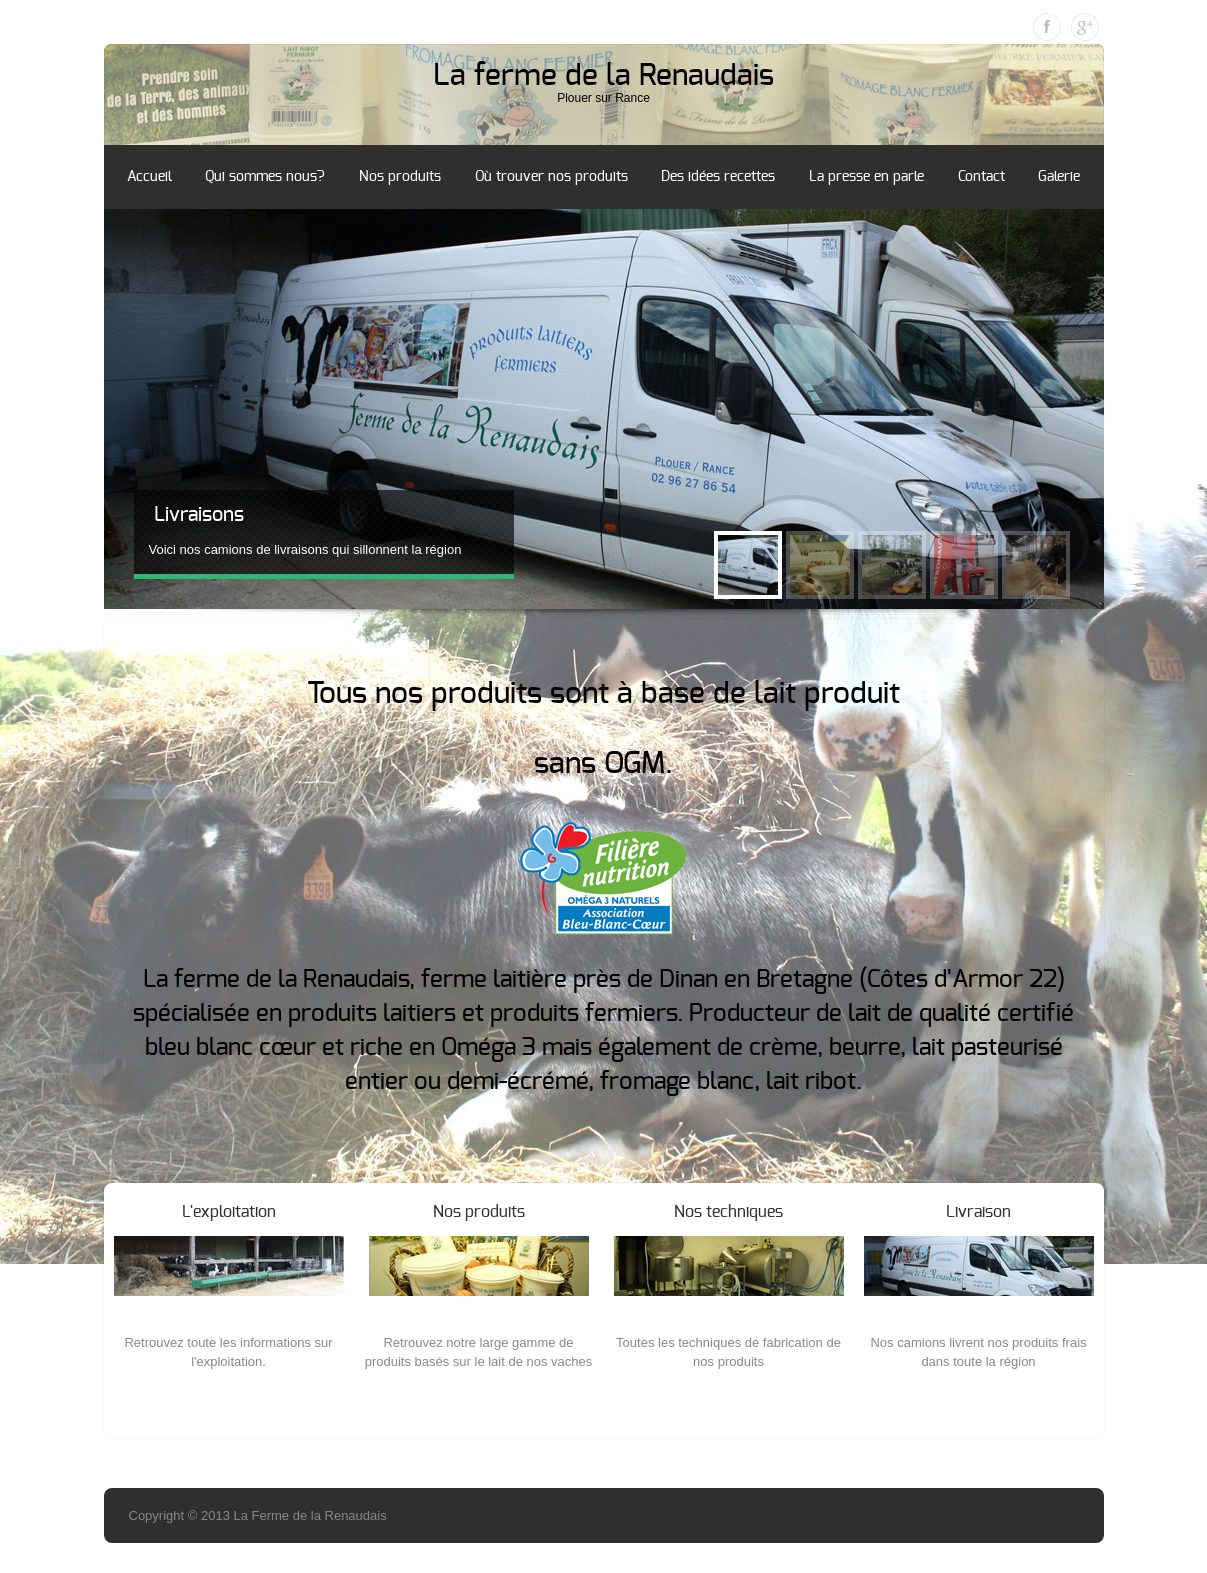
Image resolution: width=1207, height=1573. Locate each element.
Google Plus (1085, 27)
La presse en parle (866, 177)
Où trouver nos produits (551, 177)
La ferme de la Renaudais (603, 76)
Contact (981, 177)
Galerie (1059, 177)
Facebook (1047, 27)
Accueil (149, 177)
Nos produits (400, 177)
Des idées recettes (718, 177)
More (228, 1400)
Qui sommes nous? (265, 177)
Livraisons (199, 515)
